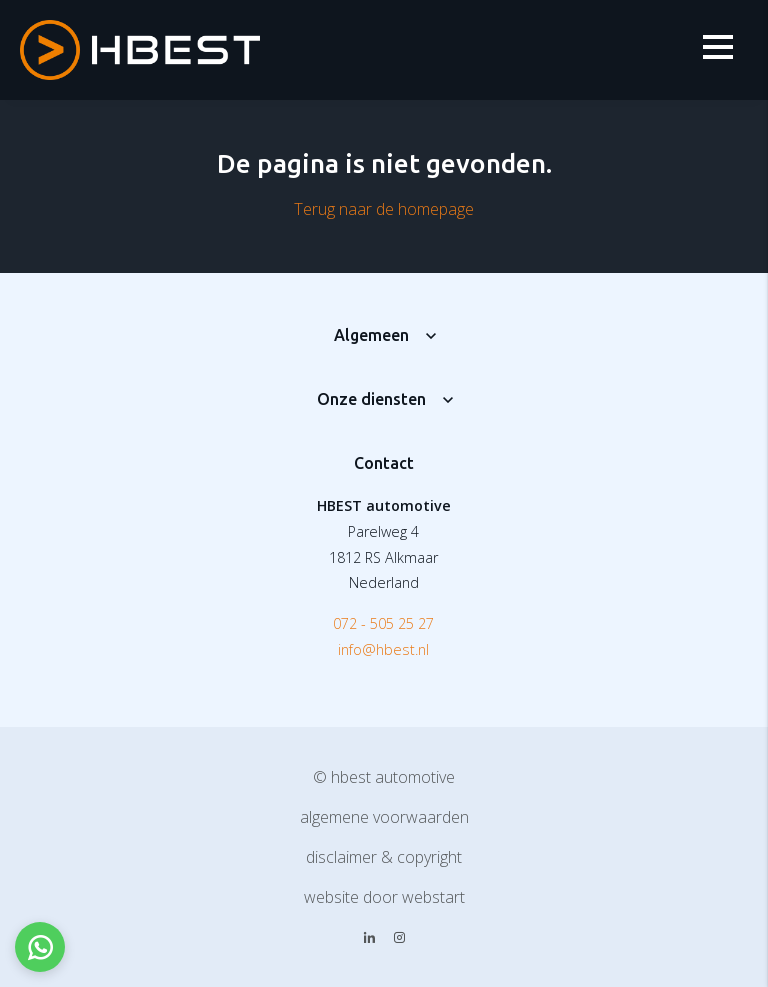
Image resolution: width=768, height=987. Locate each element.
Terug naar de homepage (384, 209)
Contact (384, 463)
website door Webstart (384, 897)
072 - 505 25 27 (383, 623)
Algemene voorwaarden (384, 817)
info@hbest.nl (383, 649)
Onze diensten (371, 399)
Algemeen (371, 335)
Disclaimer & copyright (384, 857)
